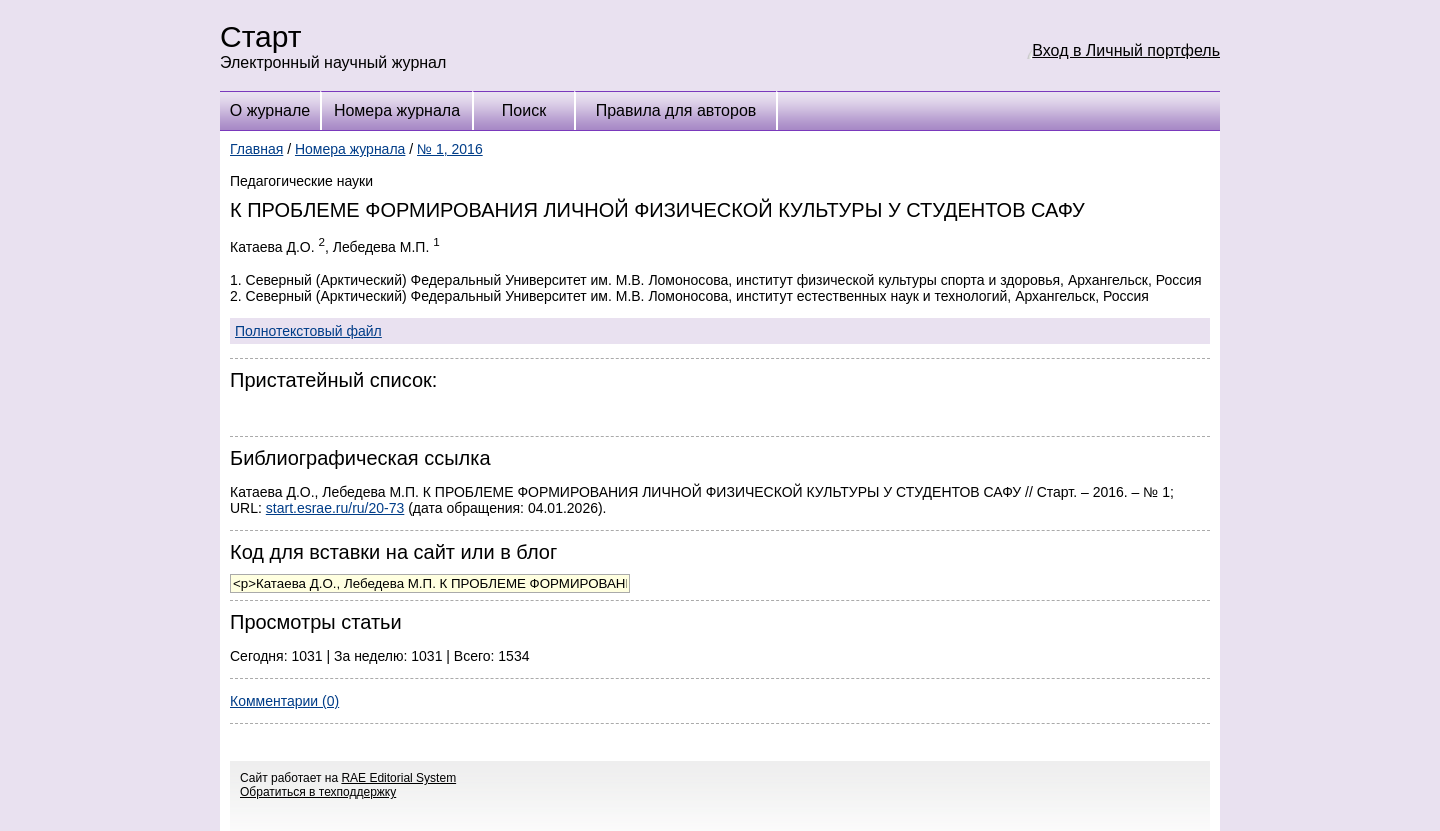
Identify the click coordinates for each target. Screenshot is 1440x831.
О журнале (270, 110)
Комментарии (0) (284, 701)
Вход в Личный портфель (1126, 50)
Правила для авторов (676, 110)
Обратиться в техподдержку (318, 792)
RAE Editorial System (398, 778)
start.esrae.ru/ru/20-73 (335, 508)
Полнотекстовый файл (308, 331)
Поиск (524, 110)
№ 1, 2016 (450, 149)
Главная (256, 149)
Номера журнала (397, 110)
